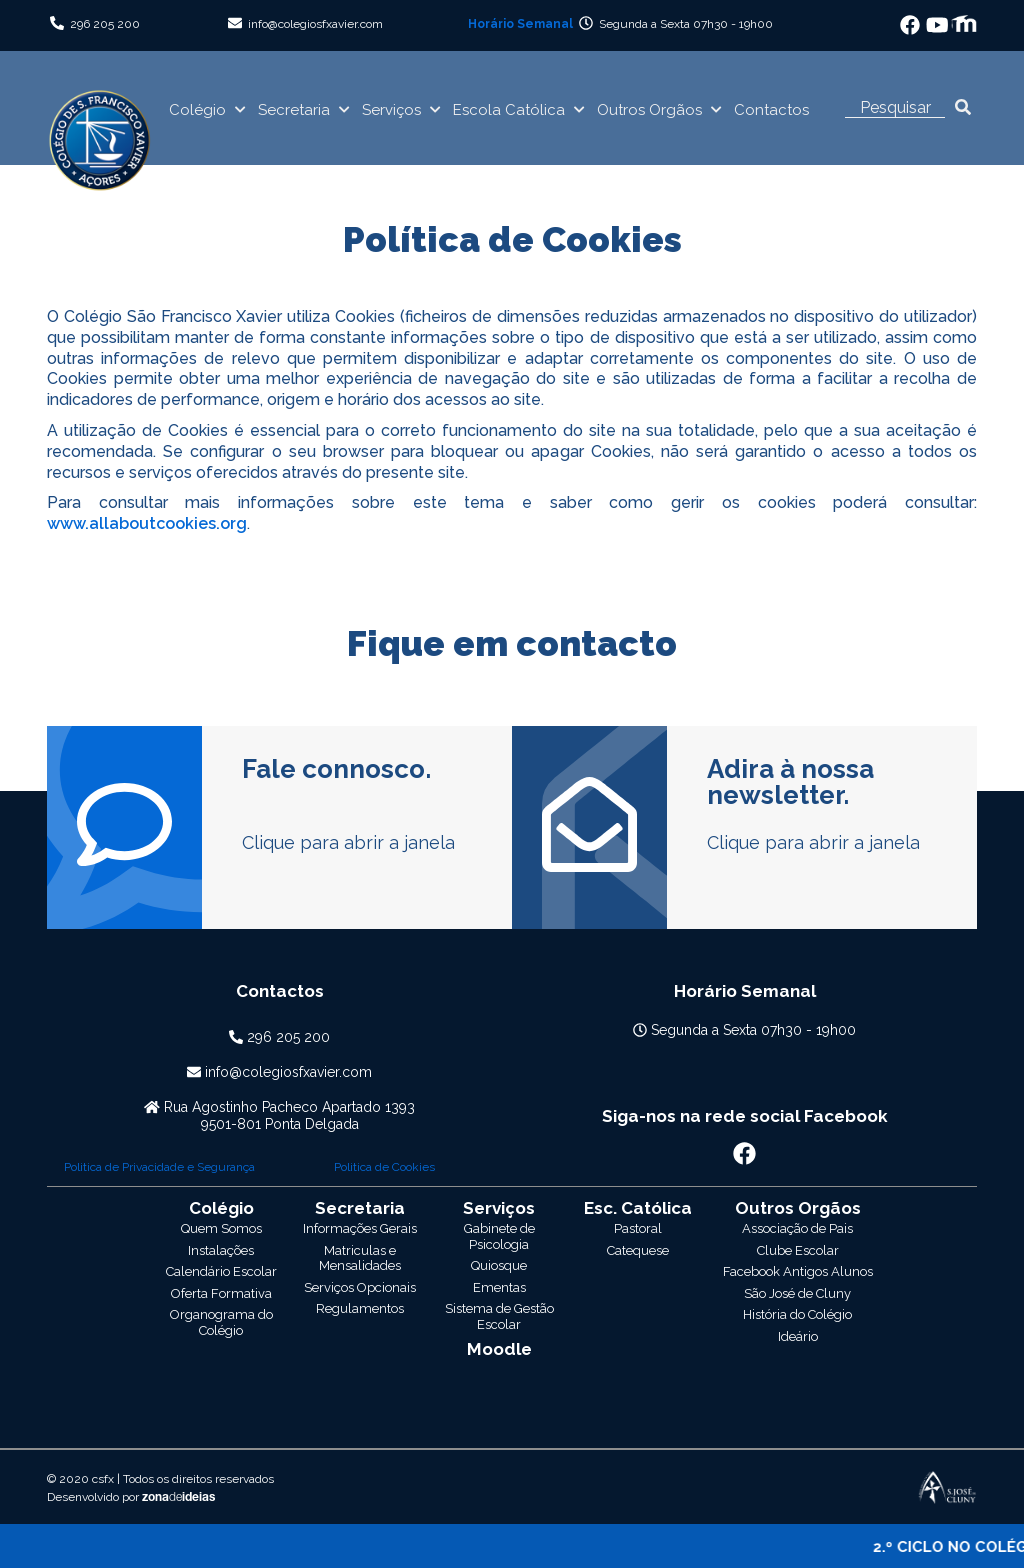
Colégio (197, 110)
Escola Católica (509, 110)
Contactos (771, 110)
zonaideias (178, 1361)
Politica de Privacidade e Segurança (159, 1167)
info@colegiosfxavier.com (315, 24)
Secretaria (294, 110)
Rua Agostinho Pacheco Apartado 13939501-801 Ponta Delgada (289, 1115)
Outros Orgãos (649, 110)
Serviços (391, 110)
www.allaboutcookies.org (147, 523)
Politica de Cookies (384, 1167)
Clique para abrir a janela (348, 842)
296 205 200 (105, 24)
